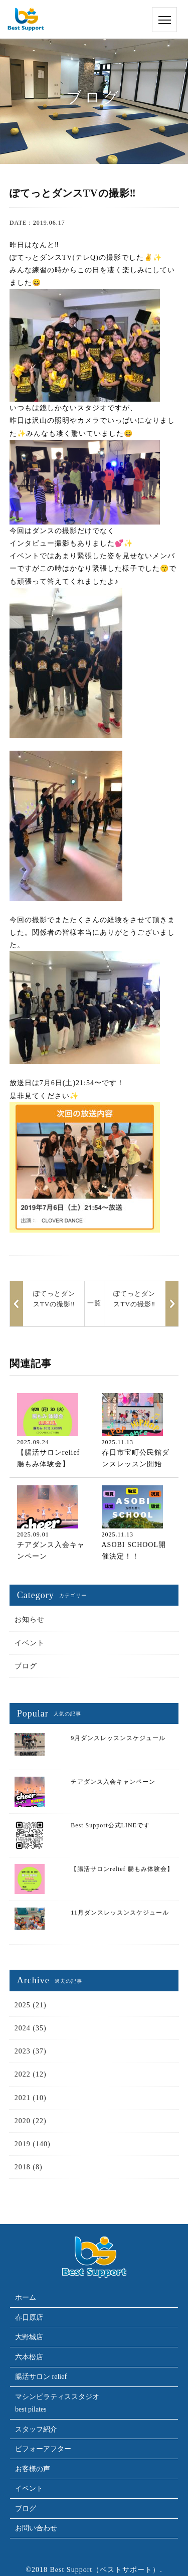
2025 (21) (31, 2005)
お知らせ (30, 1619)
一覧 (94, 1303)
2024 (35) (31, 2028)
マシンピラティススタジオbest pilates (57, 2403)
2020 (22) (31, 2121)
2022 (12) (31, 2074)
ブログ (26, 1666)
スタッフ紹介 (36, 2429)
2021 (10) (31, 2098)
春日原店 (29, 2317)
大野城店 (29, 2337)
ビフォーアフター (43, 2449)
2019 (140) (33, 2144)
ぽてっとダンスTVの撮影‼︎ (134, 1299)
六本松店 (29, 2357)
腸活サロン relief (41, 2376)
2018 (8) (29, 2167)
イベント (30, 1643)
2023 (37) (31, 2051)
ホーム (25, 2297)
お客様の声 (32, 2469)
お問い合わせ (36, 2528)
